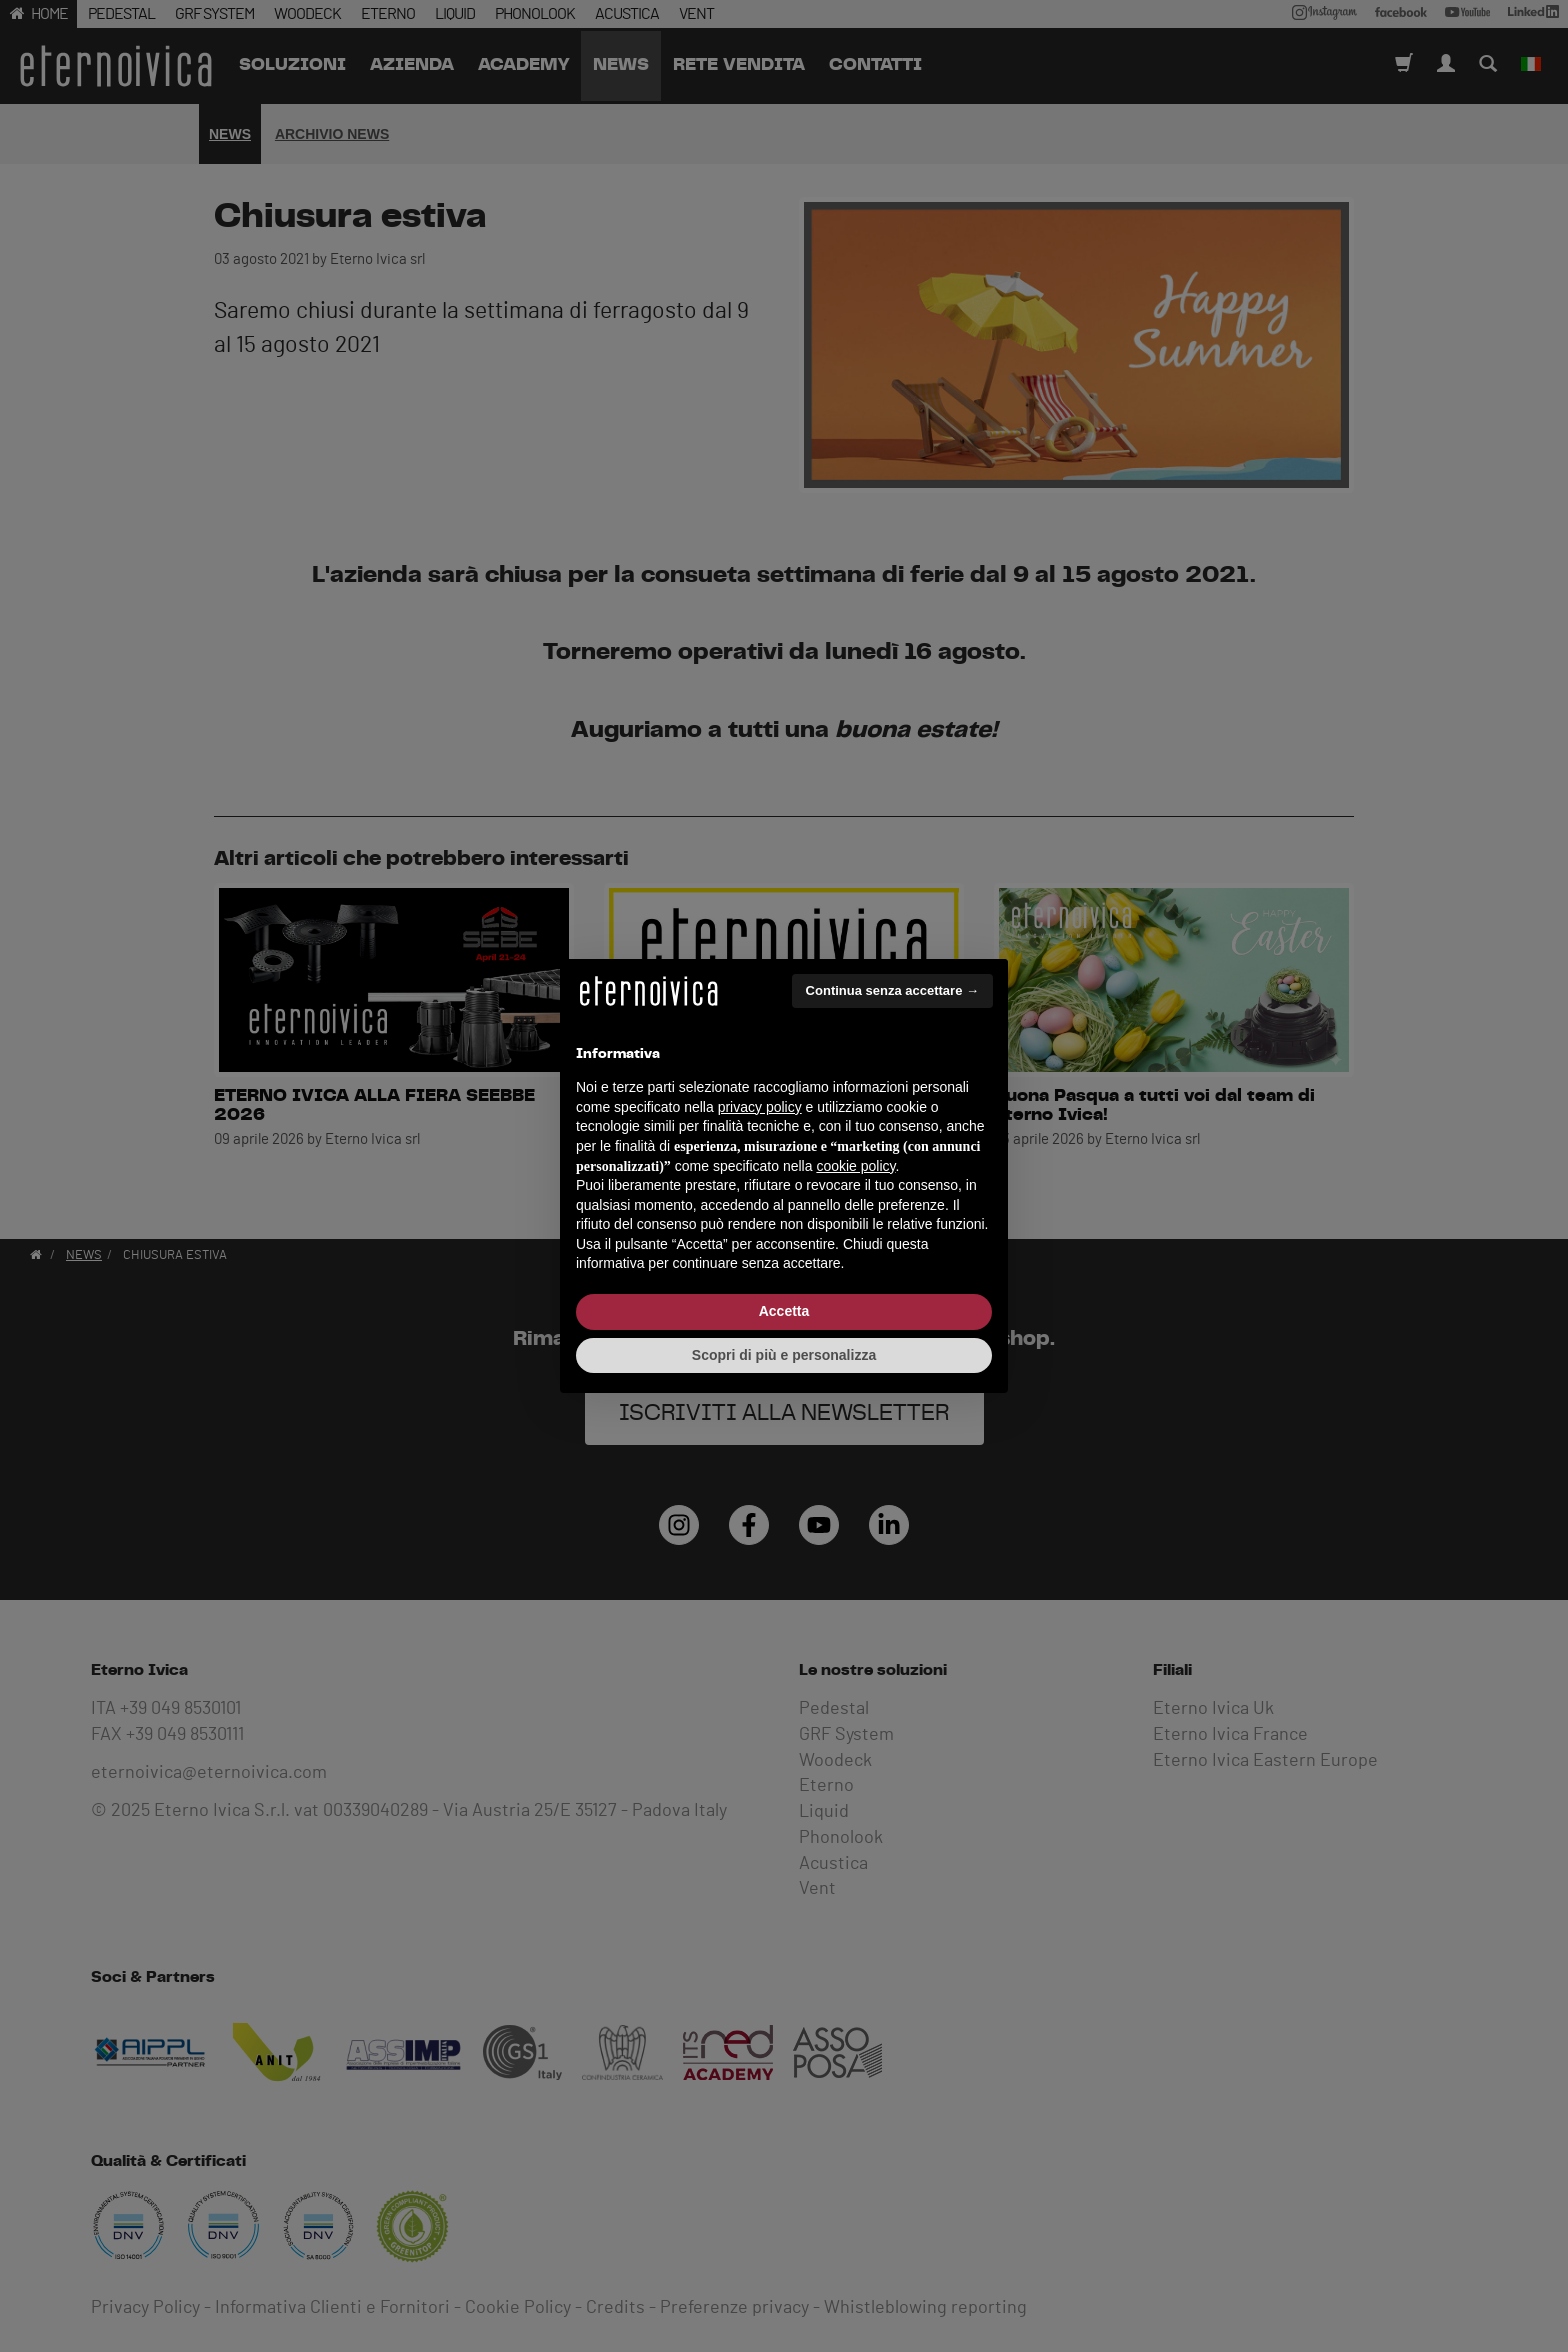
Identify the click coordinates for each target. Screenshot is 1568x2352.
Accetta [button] (784, 1311)
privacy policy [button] (760, 1107)
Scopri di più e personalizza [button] (784, 1355)
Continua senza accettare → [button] (892, 990)
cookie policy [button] (855, 1166)
